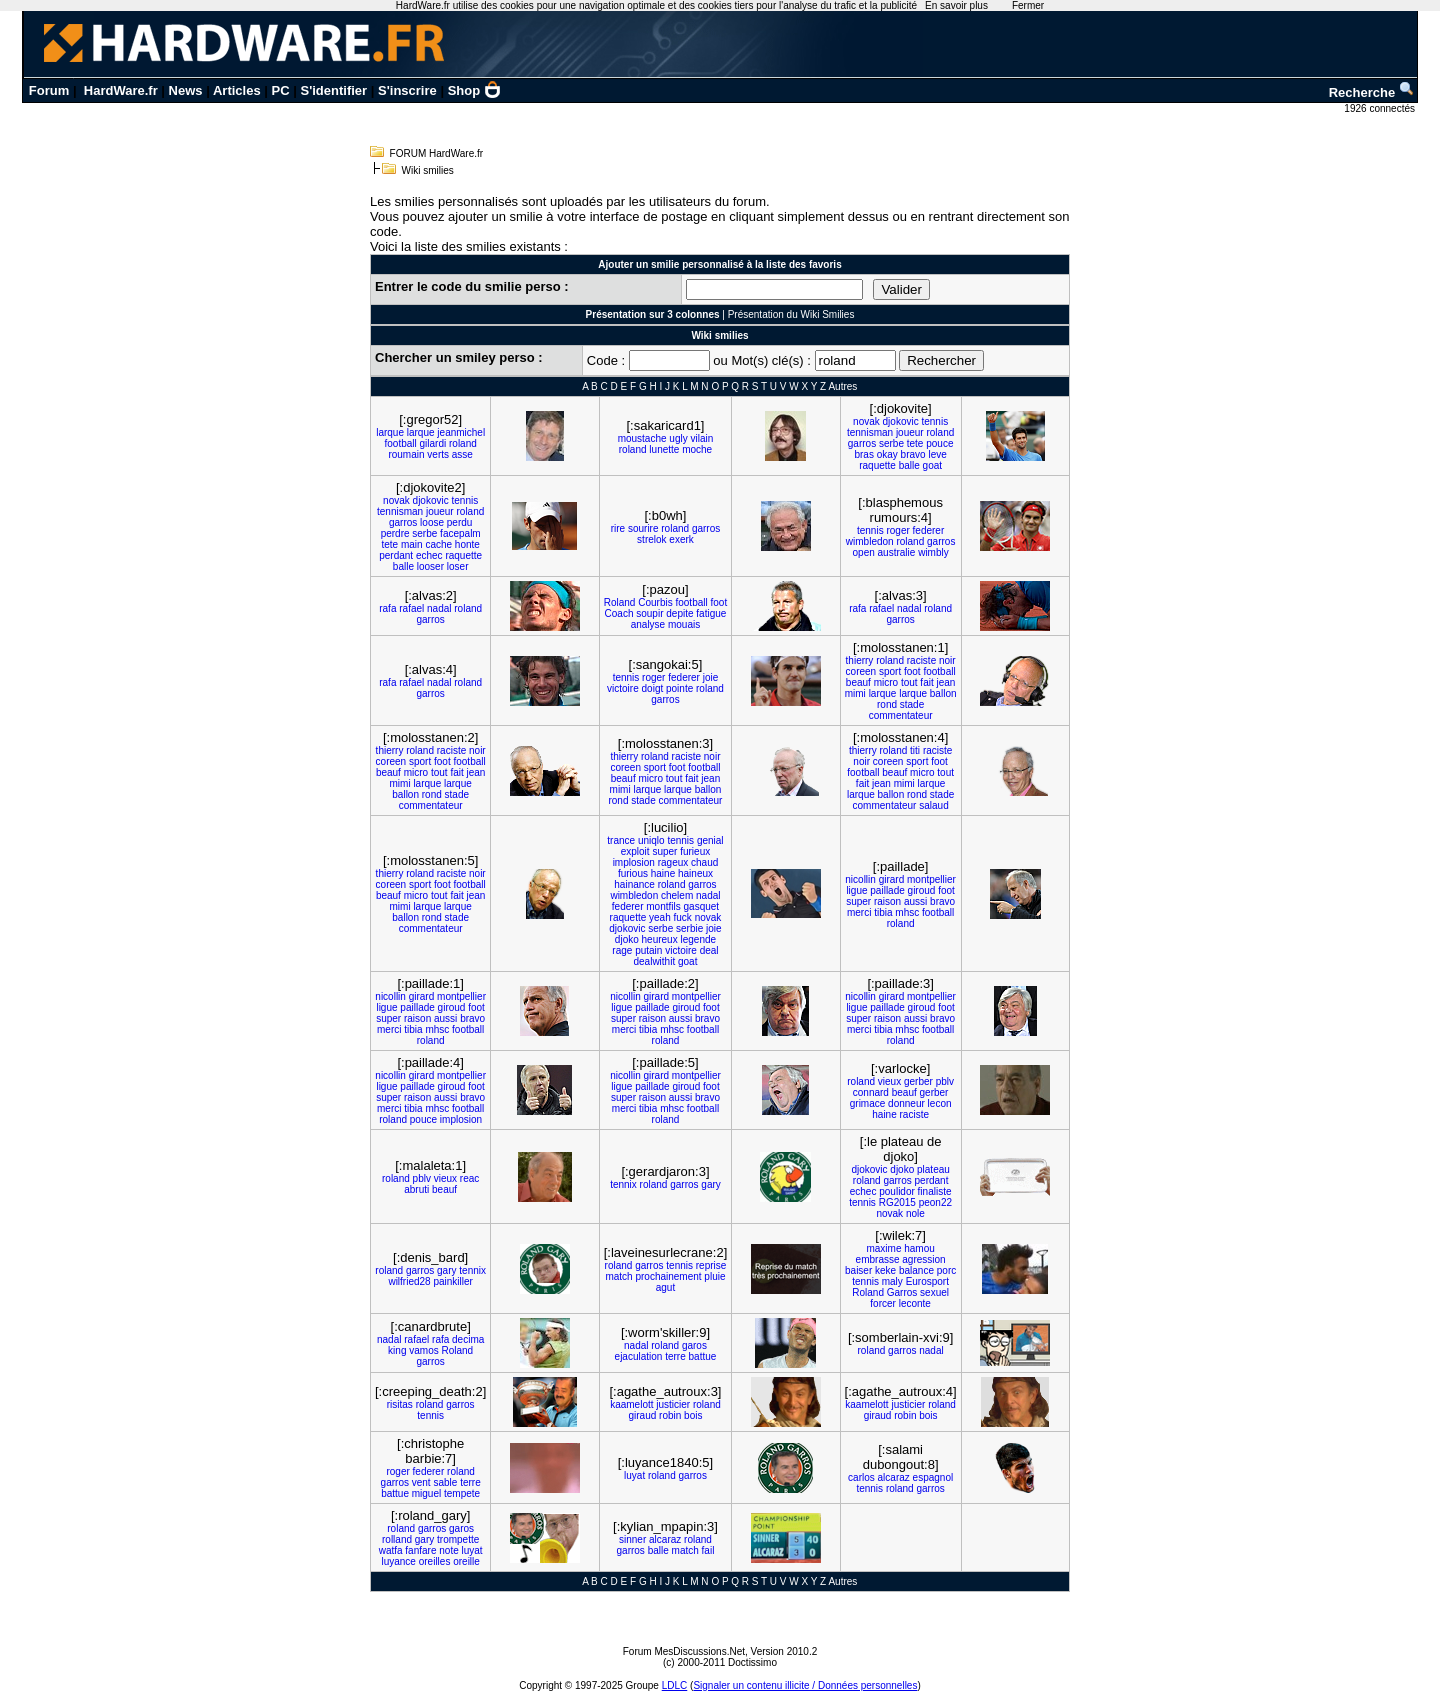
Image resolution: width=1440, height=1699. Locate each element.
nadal (439, 608)
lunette (664, 449)
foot (719, 602)
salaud (933, 805)
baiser (858, 1270)
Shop (475, 90)
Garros (902, 1292)
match (618, 1276)
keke (885, 1270)
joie (711, 677)
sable (445, 1482)
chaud (704, 862)
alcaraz (894, 1477)
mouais (684, 624)
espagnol (933, 1477)
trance (621, 840)
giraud (642, 1415)
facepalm (460, 533)
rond (887, 704)
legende (698, 939)
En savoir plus (956, 5)
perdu (460, 522)
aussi (915, 901)
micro (886, 682)
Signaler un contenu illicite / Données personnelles (805, 1685)
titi (915, 750)
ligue (856, 890)
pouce (939, 443)
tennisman (870, 432)
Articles (237, 90)
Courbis (655, 602)
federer (929, 530)
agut (665, 1287)
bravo (913, 454)
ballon (943, 693)
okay (887, 454)
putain (648, 950)
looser (430, 566)
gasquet (702, 906)
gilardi (433, 443)
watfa (391, 1550)
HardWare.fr (121, 90)
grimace (868, 1103)
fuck (683, 917)
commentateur (901, 715)
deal (709, 950)
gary (710, 1184)
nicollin (860, 879)
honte (467, 544)
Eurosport (927, 1281)
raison (887, 901)
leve (937, 454)
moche (697, 449)
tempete (462, 1493)
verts (438, 454)
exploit (635, 851)
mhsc (907, 912)
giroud (922, 890)
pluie (714, 1276)
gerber (918, 1081)
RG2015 (897, 1202)
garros (862, 443)
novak (866, 421)
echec (429, 555)
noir (947, 660)
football (401, 443)
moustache (642, 438)
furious (633, 873)
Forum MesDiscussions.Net (684, 1651)
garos (694, 1345)
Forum (49, 90)
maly (892, 1281)
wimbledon (870, 541)
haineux (695, 873)
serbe (891, 443)
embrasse (878, 1259)
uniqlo (651, 840)
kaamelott (631, 1404)
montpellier (931, 879)
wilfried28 (409, 1281)
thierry (860, 660)
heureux (660, 939)
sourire (643, 528)
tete (915, 443)
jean (945, 682)
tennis (934, 421)
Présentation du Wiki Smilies (791, 314)
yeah (660, 917)
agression (923, 1259)
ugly (678, 438)
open (864, 552)
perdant (396, 555)
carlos (861, 1477)
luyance (398, 1561)
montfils (663, 906)
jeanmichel (461, 432)
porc (946, 1270)
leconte (915, 1303)
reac (469, 1178)
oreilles (435, 1561)
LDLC (675, 1685)
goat (932, 465)
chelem (677, 895)
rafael (411, 608)
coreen (861, 671)
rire (618, 528)
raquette (877, 465)
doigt (653, 688)
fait (926, 682)
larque (390, 432)
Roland (620, 602)
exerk (681, 539)
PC (281, 90)
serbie (689, 928)
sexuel (934, 1292)
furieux (695, 851)
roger (897, 530)
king (397, 1350)
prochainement (668, 1276)
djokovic (901, 421)
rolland (397, 1539)
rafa (387, 608)
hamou (919, 1248)
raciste (921, 660)
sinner (632, 1539)
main (412, 544)
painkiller (452, 1281)
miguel (426, 1493)
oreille (466, 1561)
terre (675, 1356)
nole (915, 1213)
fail (708, 1550)
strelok (651, 539)
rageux (673, 862)
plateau (933, 1169)
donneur (906, 1103)
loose (432, 522)
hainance (634, 884)
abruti (416, 1189)
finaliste (935, 1191)
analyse (648, 624)
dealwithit (654, 961)
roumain (406, 454)
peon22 (935, 1202)
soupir (649, 613)
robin (670, 1415)
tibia (883, 912)
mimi (855, 693)
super (664, 851)
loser (458, 566)
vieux (889, 1081)
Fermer (1028, 5)
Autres (842, 386)
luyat (634, 1475)
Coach (619, 613)
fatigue (711, 613)
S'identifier (333, 90)
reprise (711, 1265)
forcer (883, 1303)
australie (897, 552)
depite (679, 613)
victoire (623, 688)
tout (909, 682)
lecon (940, 1103)
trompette (458, 1539)
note (448, 1550)
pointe (679, 688)
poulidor (897, 1191)
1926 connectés (1380, 108)
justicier (673, 1404)
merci (859, 912)
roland (463, 443)
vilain (701, 438)
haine (663, 873)
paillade (887, 890)
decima (468, 1339)
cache (438, 544)
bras (863, 454)
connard (871, 1092)
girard (892, 879)
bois (693, 1415)
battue (703, 1356)
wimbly (933, 552)
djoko (627, 939)
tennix (623, 1184)
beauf (858, 682)
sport (890, 671)
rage (622, 950)
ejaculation (639, 1356)
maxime (883, 1248)
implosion (634, 862)
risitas (400, 1404)
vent (421, 1482)
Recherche (1372, 92)
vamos (423, 1350)
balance (916, 1270)
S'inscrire (407, 90)
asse (462, 454)
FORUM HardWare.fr (437, 153)
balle (909, 465)
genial (710, 840)
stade (912, 704)
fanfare (420, 1550)
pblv (945, 1081)
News (186, 90)
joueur (910, 432)
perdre (395, 533)
